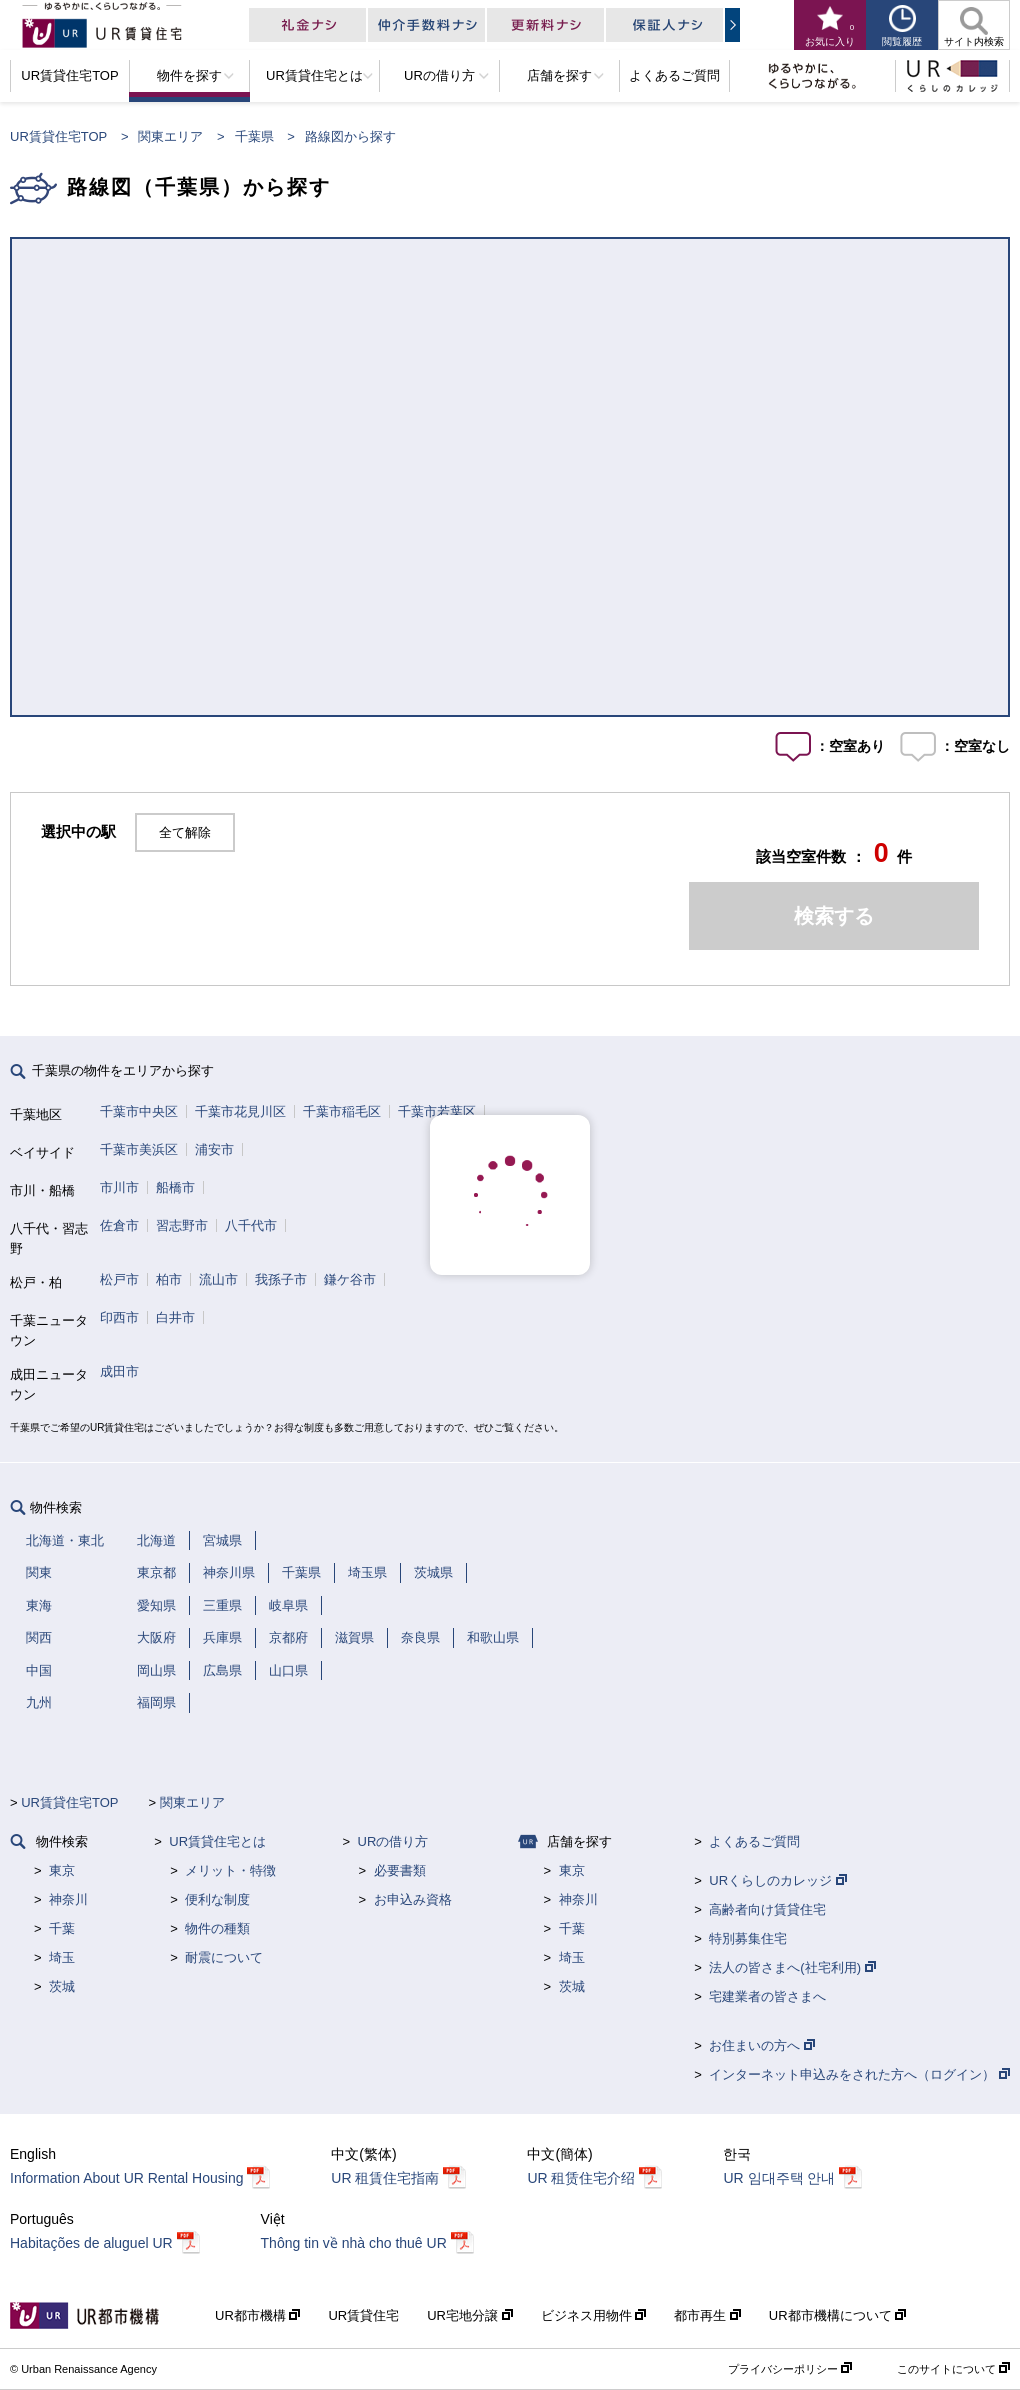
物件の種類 (217, 1928)
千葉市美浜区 (139, 1149)
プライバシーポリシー (790, 2369)
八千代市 (251, 1225)
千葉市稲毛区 (342, 1111)
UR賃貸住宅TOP (58, 136)
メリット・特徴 (230, 1870)
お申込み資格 (413, 1899)
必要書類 (400, 1870)
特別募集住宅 (748, 1938)
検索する (834, 916)
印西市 (119, 1317)
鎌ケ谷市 (350, 1279)
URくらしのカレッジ (777, 1880)
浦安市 (214, 1149)
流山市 (218, 1279)
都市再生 (707, 2315)
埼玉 (62, 1957)
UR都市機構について (837, 2315)
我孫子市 (281, 1279)
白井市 (175, 1317)
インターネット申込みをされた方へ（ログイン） (859, 2074)
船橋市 (175, 1187)
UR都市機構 (257, 2315)
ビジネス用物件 (594, 2315)
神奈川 (68, 1899)
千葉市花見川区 (240, 1111)
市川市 (119, 1187)
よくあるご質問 (754, 1841)
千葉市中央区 (139, 1111)
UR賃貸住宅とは (217, 1841)
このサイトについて (953, 2369)
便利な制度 (217, 1899)
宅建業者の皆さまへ (767, 1996)
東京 (62, 1870)
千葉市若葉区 (437, 1111)
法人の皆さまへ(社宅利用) (792, 1967)
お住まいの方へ (762, 2045)
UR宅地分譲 (469, 2315)
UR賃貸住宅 (363, 2315)
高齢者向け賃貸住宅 (767, 1909)
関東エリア (170, 136)
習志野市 (182, 1225)
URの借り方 (393, 1841)
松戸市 (119, 1279)
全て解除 (185, 832)
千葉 (62, 1928)
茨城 (62, 1986)
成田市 (119, 1371)
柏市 (169, 1279)
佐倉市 (119, 1225)
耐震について (224, 1957)
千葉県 (254, 136)
